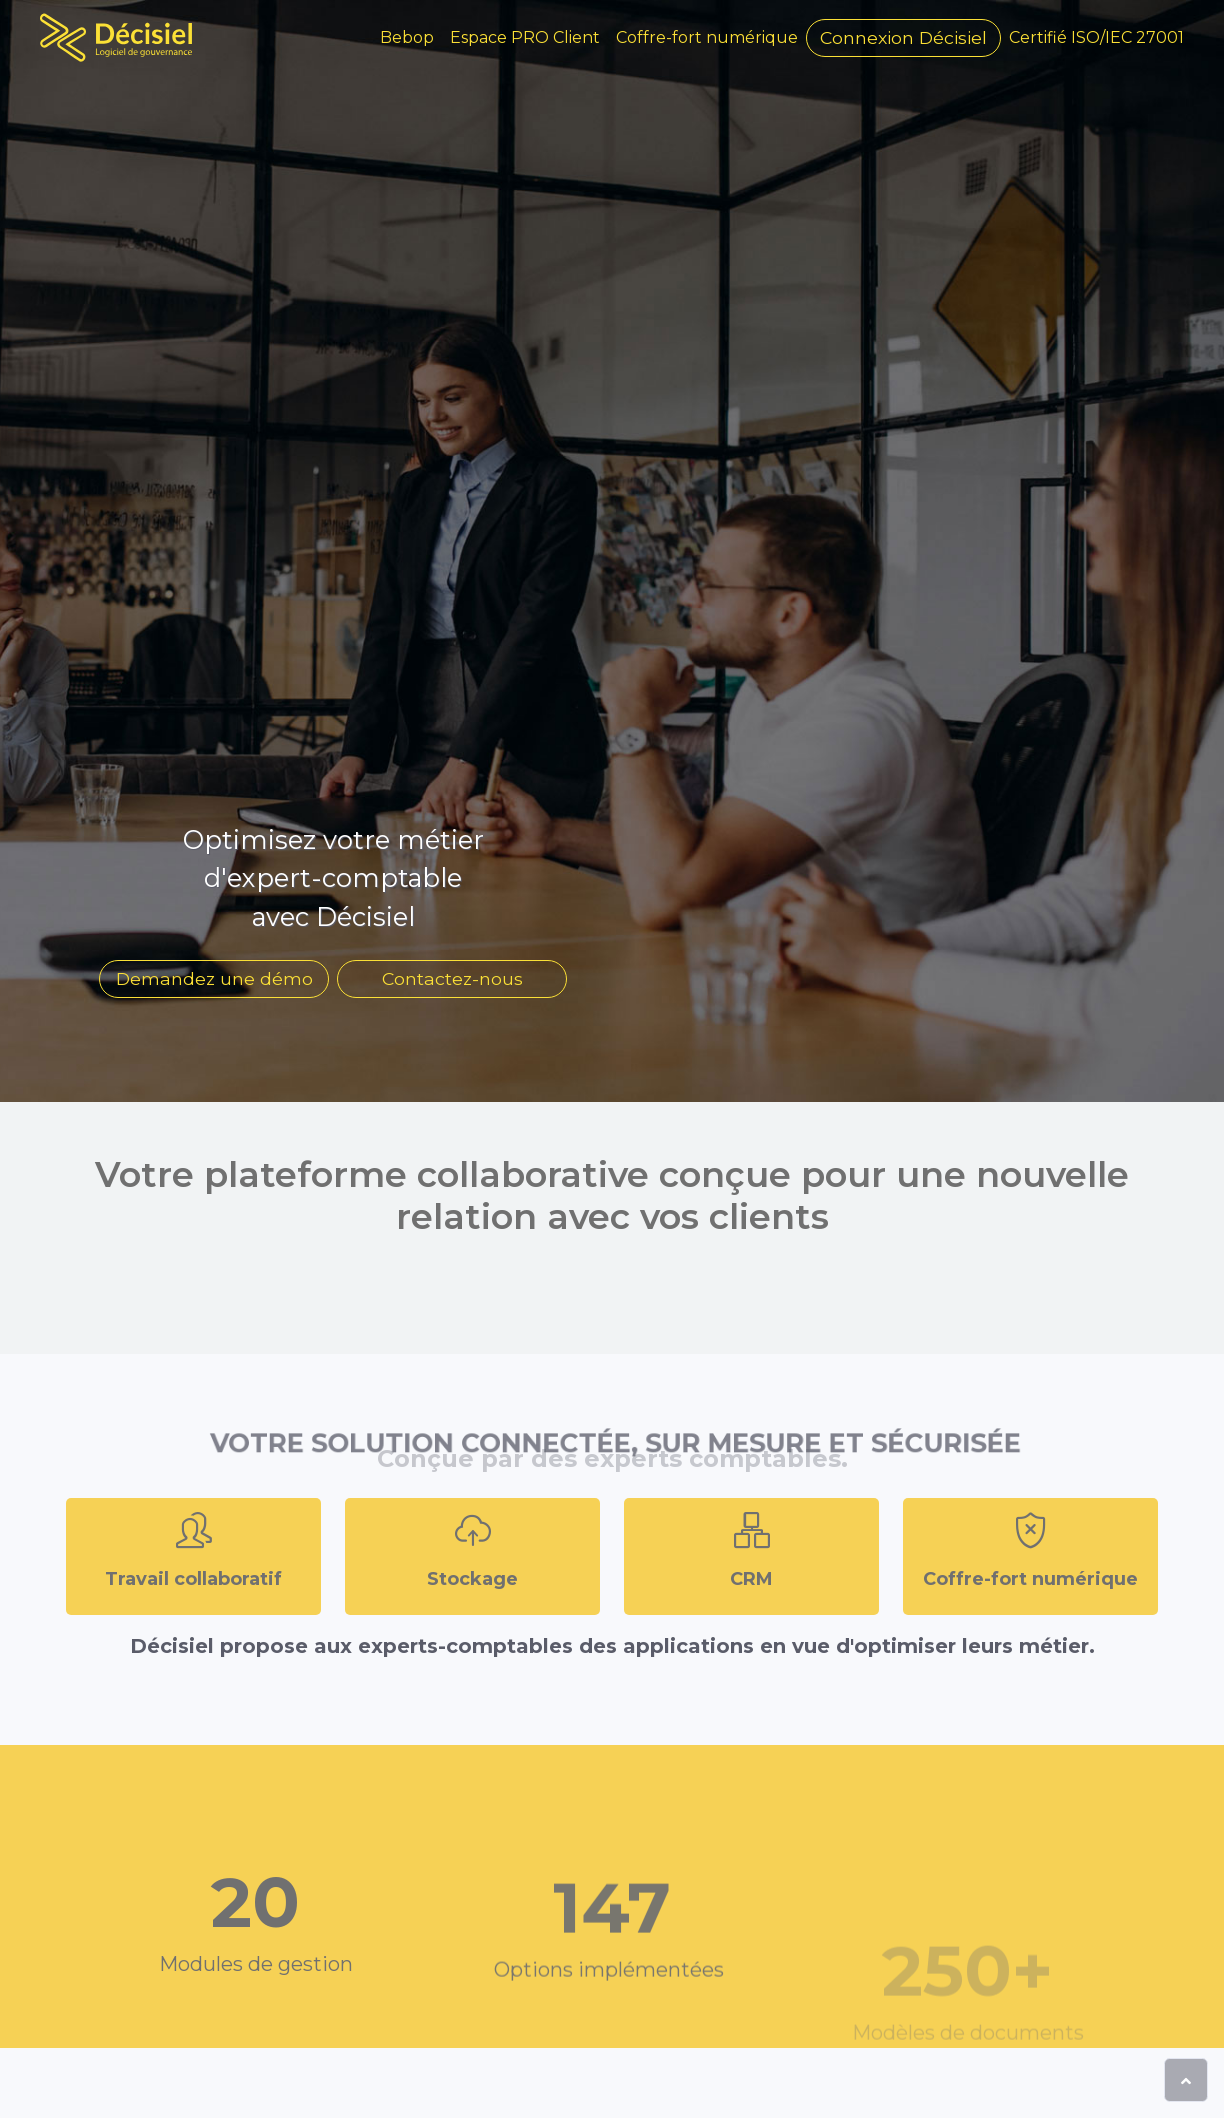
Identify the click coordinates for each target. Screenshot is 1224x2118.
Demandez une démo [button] (214, 978)
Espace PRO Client (525, 37)
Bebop (407, 37)
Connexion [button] (903, 37)
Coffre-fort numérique (707, 37)
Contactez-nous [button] (452, 978)
